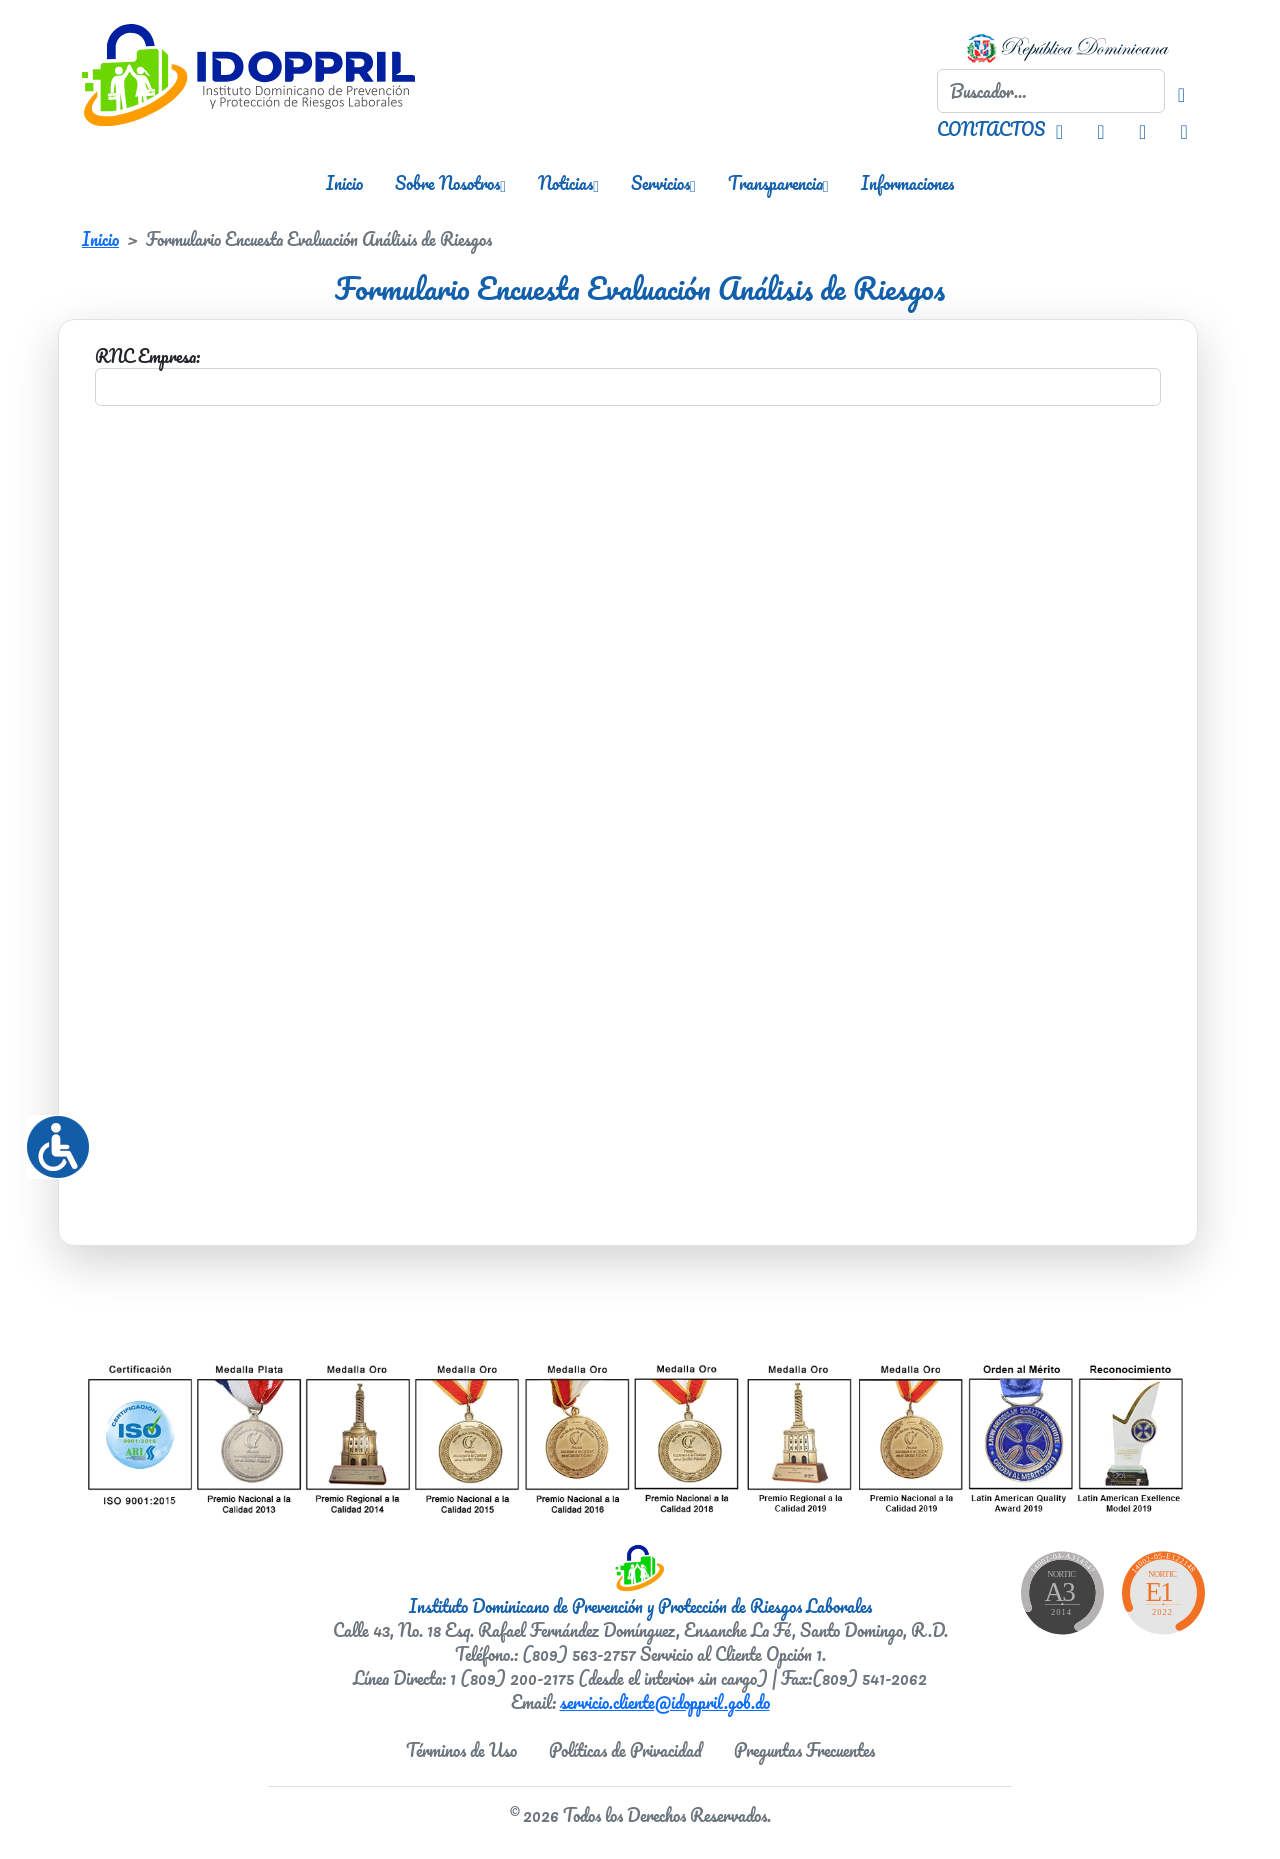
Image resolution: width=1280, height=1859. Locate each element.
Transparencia (778, 183)
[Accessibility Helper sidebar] (50, 1139)
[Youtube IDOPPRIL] (1183, 129)
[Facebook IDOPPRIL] (1100, 129)
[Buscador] (1181, 91)
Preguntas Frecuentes (804, 1750)
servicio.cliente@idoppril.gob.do (665, 1702)
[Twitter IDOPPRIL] (1142, 129)
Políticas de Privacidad (625, 1750)
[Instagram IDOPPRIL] (1059, 129)
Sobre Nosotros (450, 183)
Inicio (344, 183)
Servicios (663, 183)
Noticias (568, 183)
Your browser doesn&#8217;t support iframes (628, 776)
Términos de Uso (461, 1750)
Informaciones (907, 183)
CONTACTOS (991, 129)
